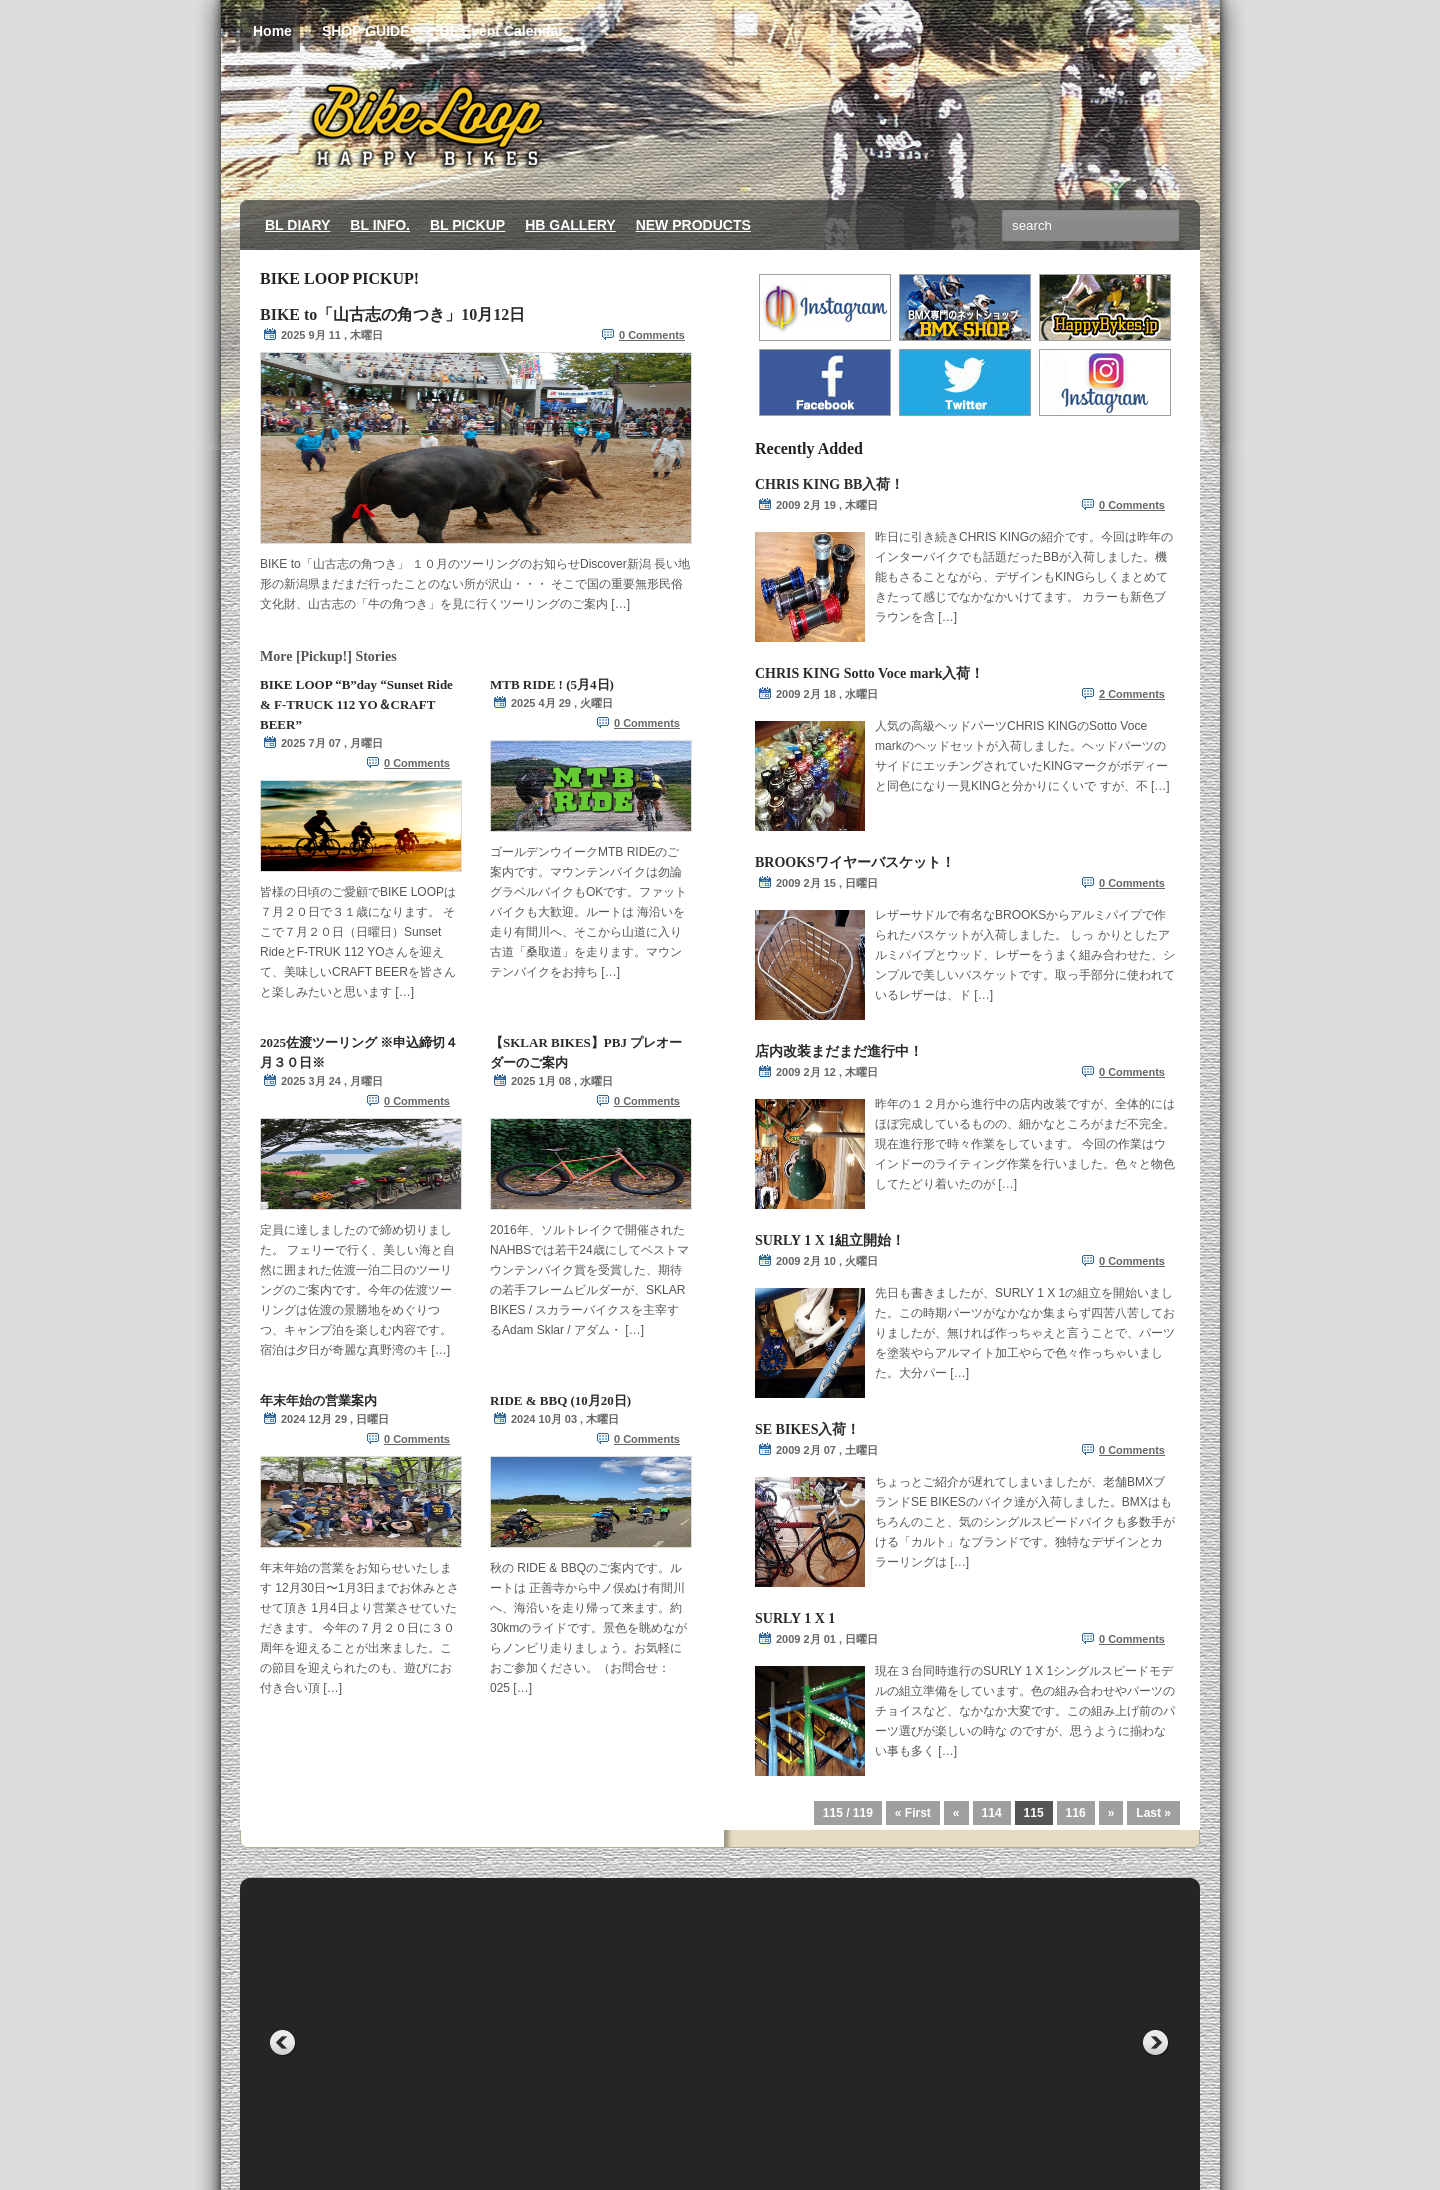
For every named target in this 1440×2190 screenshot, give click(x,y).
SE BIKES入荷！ (807, 1429)
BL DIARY (297, 225)
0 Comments (652, 335)
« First (913, 1813)
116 (1076, 1813)
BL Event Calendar (502, 31)
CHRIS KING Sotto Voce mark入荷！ (869, 673)
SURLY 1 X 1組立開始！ (830, 1240)
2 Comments (1132, 694)
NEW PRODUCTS (693, 225)
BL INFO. (380, 225)
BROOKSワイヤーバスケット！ (855, 862)
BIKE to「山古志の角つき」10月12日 (392, 314)
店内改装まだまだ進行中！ (839, 1051)
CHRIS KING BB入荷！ (829, 484)
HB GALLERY (570, 225)
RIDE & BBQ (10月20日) (560, 1400)
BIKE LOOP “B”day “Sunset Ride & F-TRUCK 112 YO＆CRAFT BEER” (356, 704)
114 (992, 1813)
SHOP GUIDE (366, 31)
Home (272, 31)
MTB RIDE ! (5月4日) (552, 684)
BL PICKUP (467, 225)
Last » (1153, 1813)
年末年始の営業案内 (318, 1400)
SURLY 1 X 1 (795, 1618)
